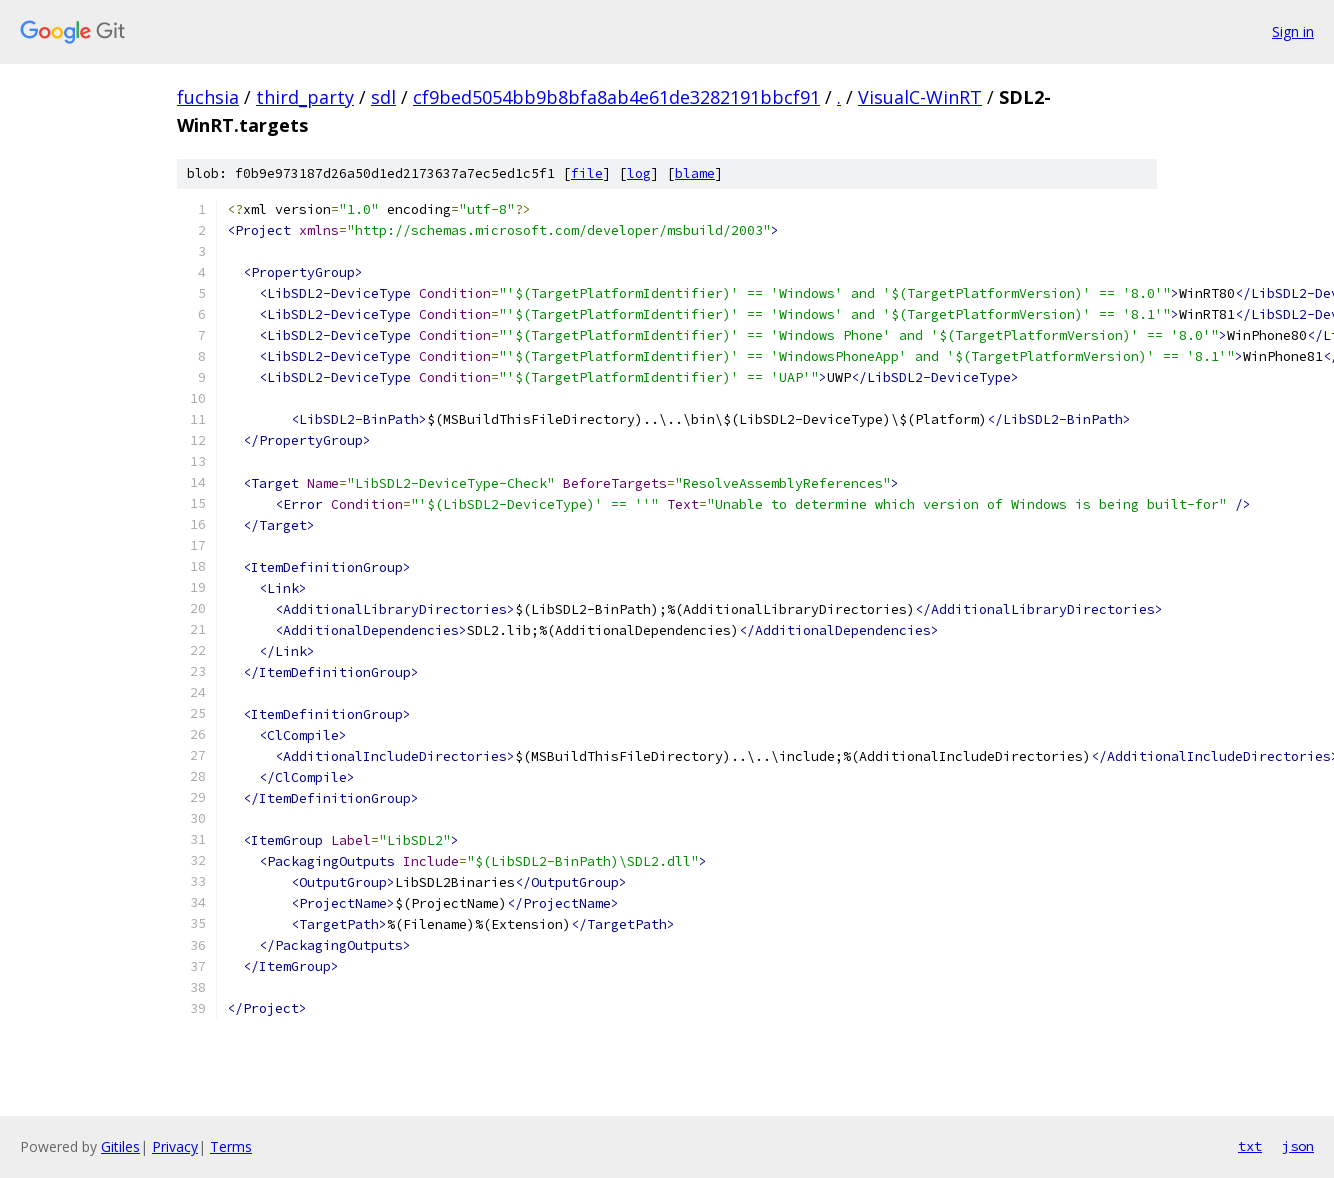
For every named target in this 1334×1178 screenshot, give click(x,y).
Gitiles (120, 1146)
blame (695, 173)
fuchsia (208, 97)
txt (1250, 1146)
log (639, 173)
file (587, 173)
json (1298, 1146)
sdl (383, 97)
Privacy (175, 1146)
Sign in (1293, 31)
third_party (305, 97)
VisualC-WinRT (920, 97)
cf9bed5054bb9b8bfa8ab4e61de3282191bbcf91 (616, 97)
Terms (231, 1146)
